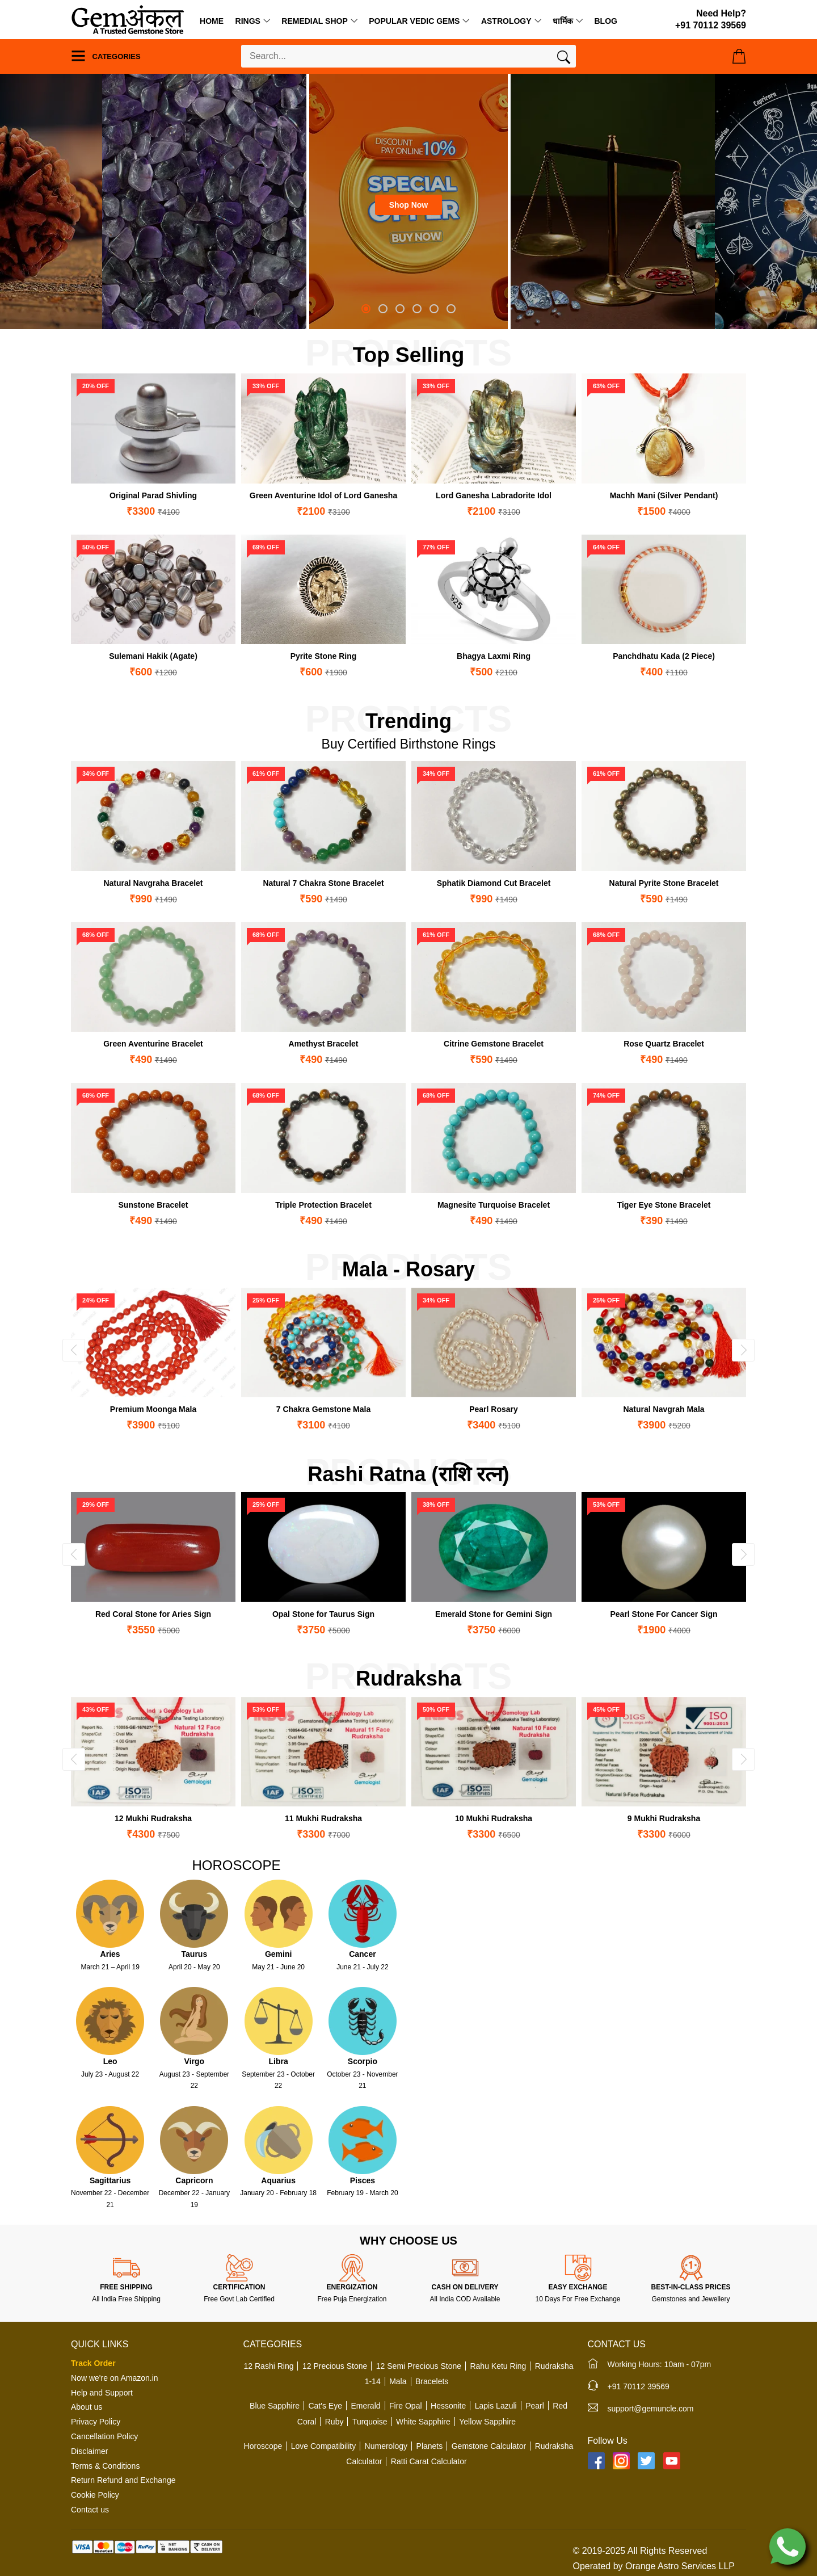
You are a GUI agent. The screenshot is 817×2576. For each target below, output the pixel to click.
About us (86, 2406)
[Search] (563, 60)
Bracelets (431, 2381)
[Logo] (127, 19)
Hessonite (448, 2405)
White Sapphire (423, 2421)
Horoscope (263, 2446)
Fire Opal (405, 2405)
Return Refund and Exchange (123, 2480)
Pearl (534, 2405)
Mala (397, 2381)
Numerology (386, 2446)
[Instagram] (621, 2460)
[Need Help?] (710, 20)
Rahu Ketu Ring (498, 2366)
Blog (605, 21)
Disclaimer (89, 2451)
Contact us (90, 2509)
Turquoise (370, 2421)
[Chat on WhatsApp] (787, 2545)
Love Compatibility (323, 2446)
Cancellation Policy (104, 2436)
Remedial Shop (314, 21)
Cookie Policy (95, 2494)
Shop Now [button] (408, 204)
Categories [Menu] (106, 55)
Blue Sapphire (275, 2405)
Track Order (93, 2363)
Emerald (365, 2405)
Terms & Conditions (105, 2465)
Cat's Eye (325, 2405)
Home (212, 21)
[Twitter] (646, 2460)
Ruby (334, 2421)
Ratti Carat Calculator (429, 2461)
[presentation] (73, 1350)
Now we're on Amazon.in (114, 2377)
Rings (247, 21)
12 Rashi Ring (269, 2366)
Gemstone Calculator (489, 2446)
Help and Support (102, 2392)
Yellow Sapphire (487, 2421)
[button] (365, 308)
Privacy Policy (95, 2421)
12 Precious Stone (334, 2366)
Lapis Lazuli (496, 2405)
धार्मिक (563, 21)
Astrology (506, 21)
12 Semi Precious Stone (418, 2366)
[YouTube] (671, 2460)
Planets (429, 2446)
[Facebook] (596, 2460)
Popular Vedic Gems (414, 21)
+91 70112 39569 (638, 2386)
